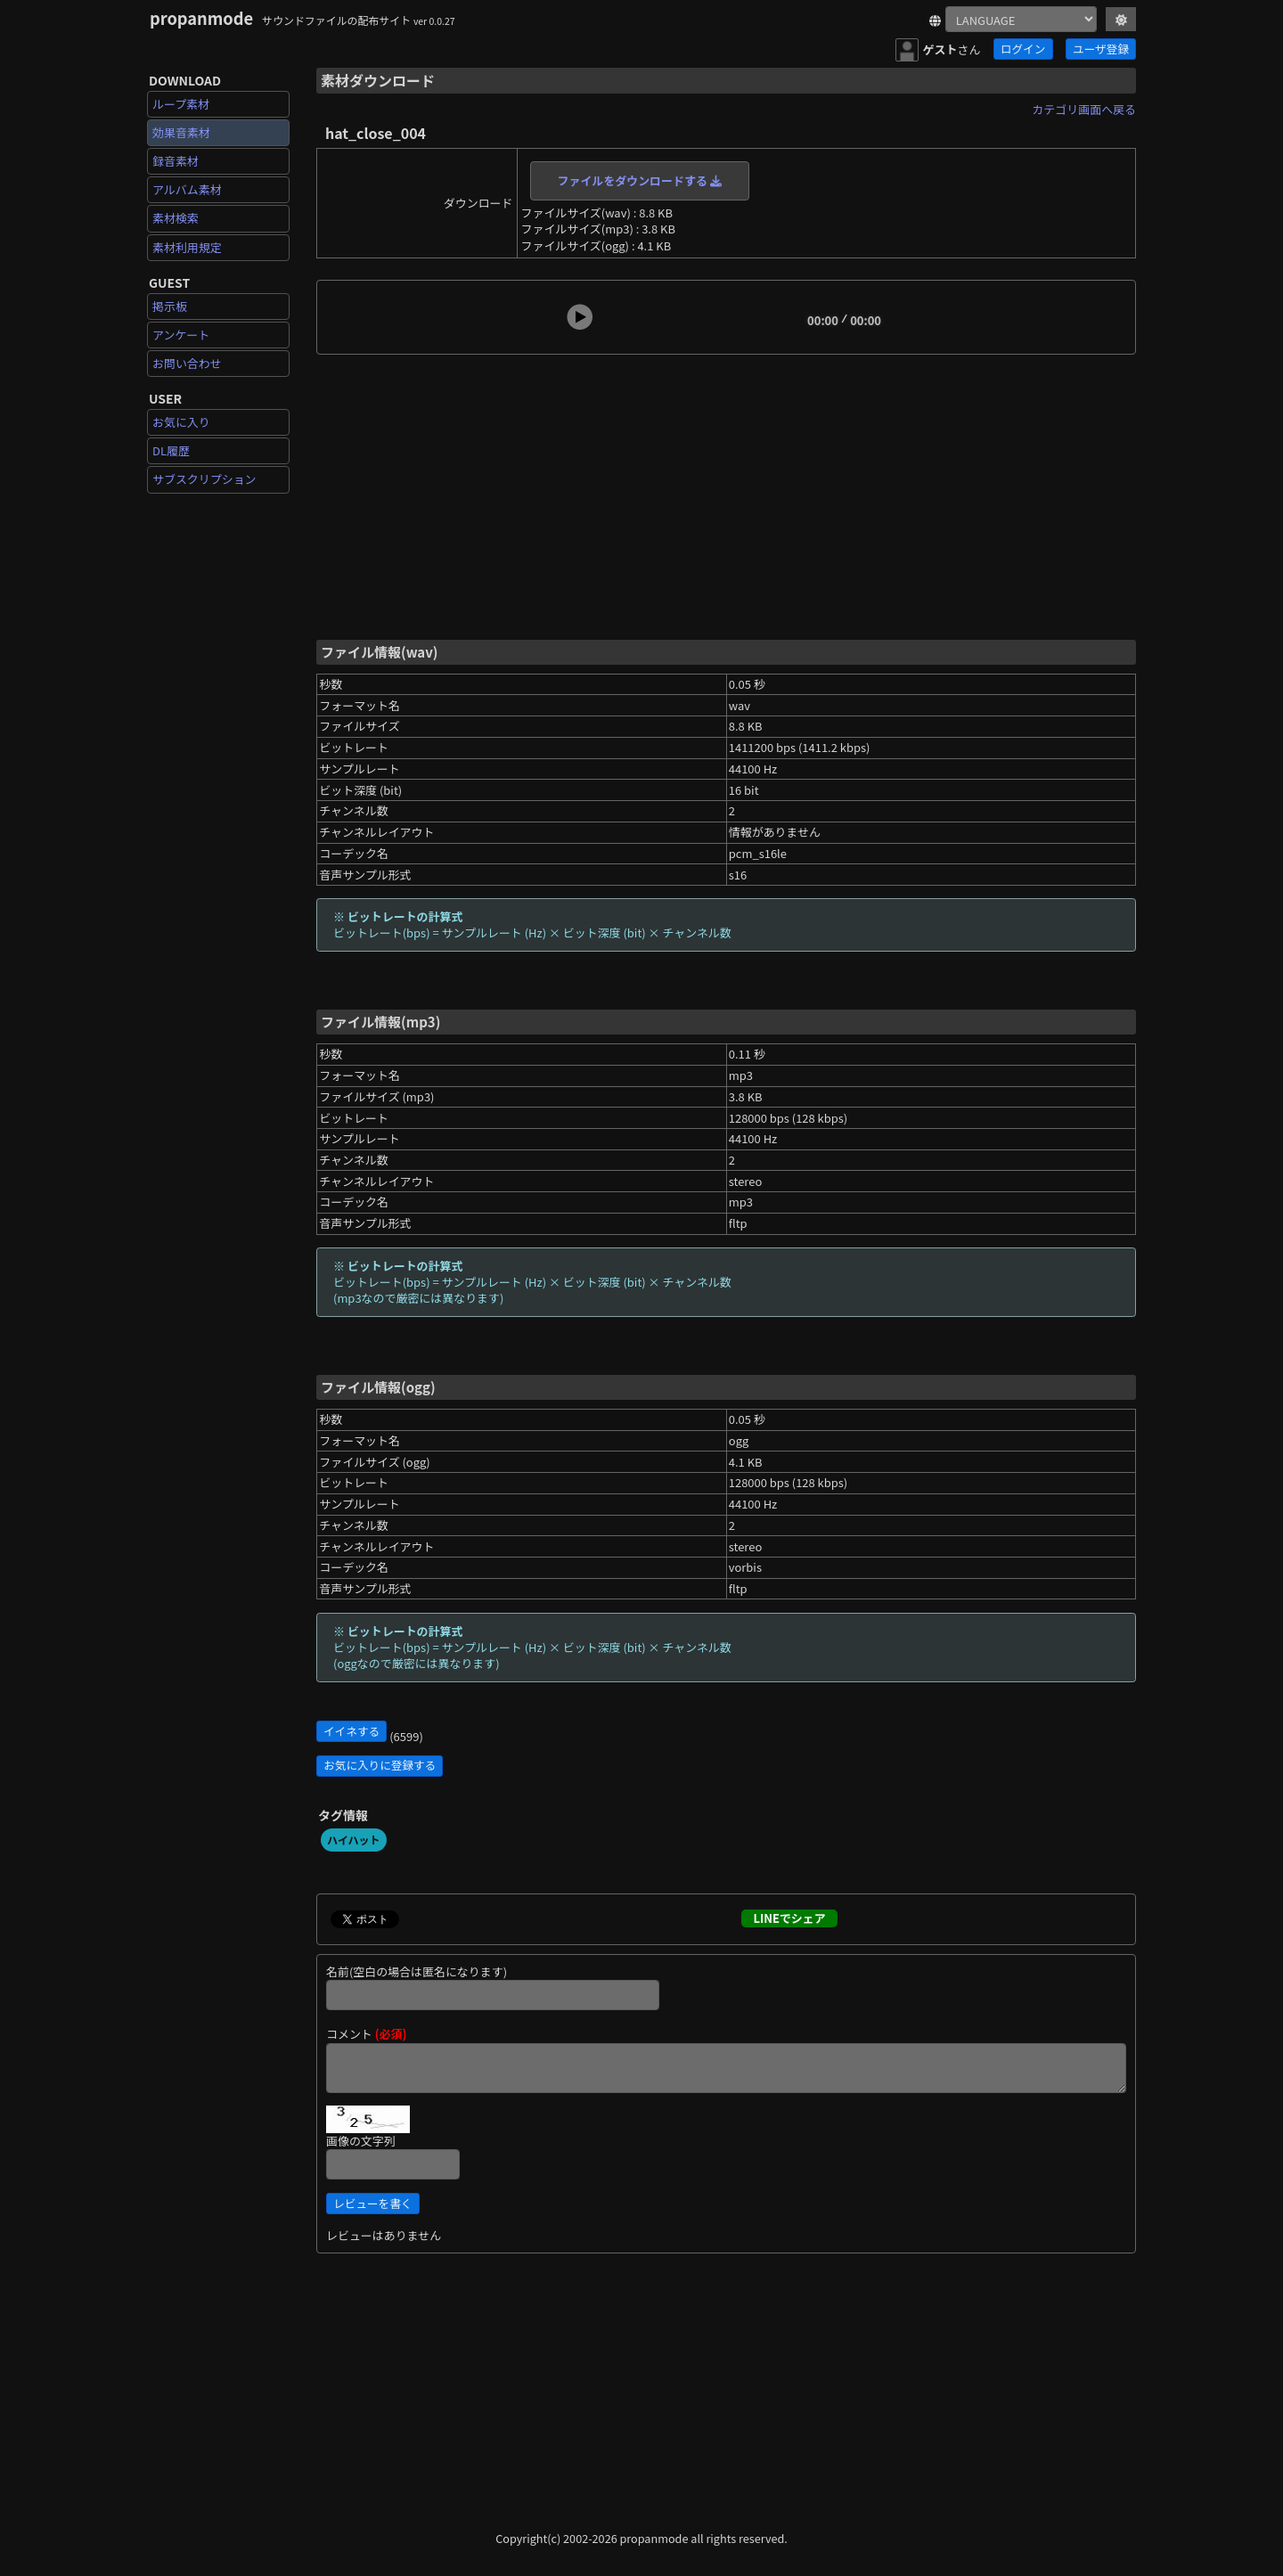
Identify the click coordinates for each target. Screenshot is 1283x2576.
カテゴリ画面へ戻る (1084, 109)
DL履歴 (171, 450)
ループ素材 (180, 103)
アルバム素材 (187, 189)
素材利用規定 (187, 247)
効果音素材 (181, 132)
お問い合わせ (187, 363)
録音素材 (175, 160)
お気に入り (181, 421)
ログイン (1023, 48)
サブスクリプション (204, 478)
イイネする (351, 1730)
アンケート (180, 334)
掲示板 (169, 306)
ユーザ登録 (1101, 48)
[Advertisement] (726, 495)
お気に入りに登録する (379, 1764)
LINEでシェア (789, 1918)
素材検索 (175, 217)
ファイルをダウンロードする (640, 180)
